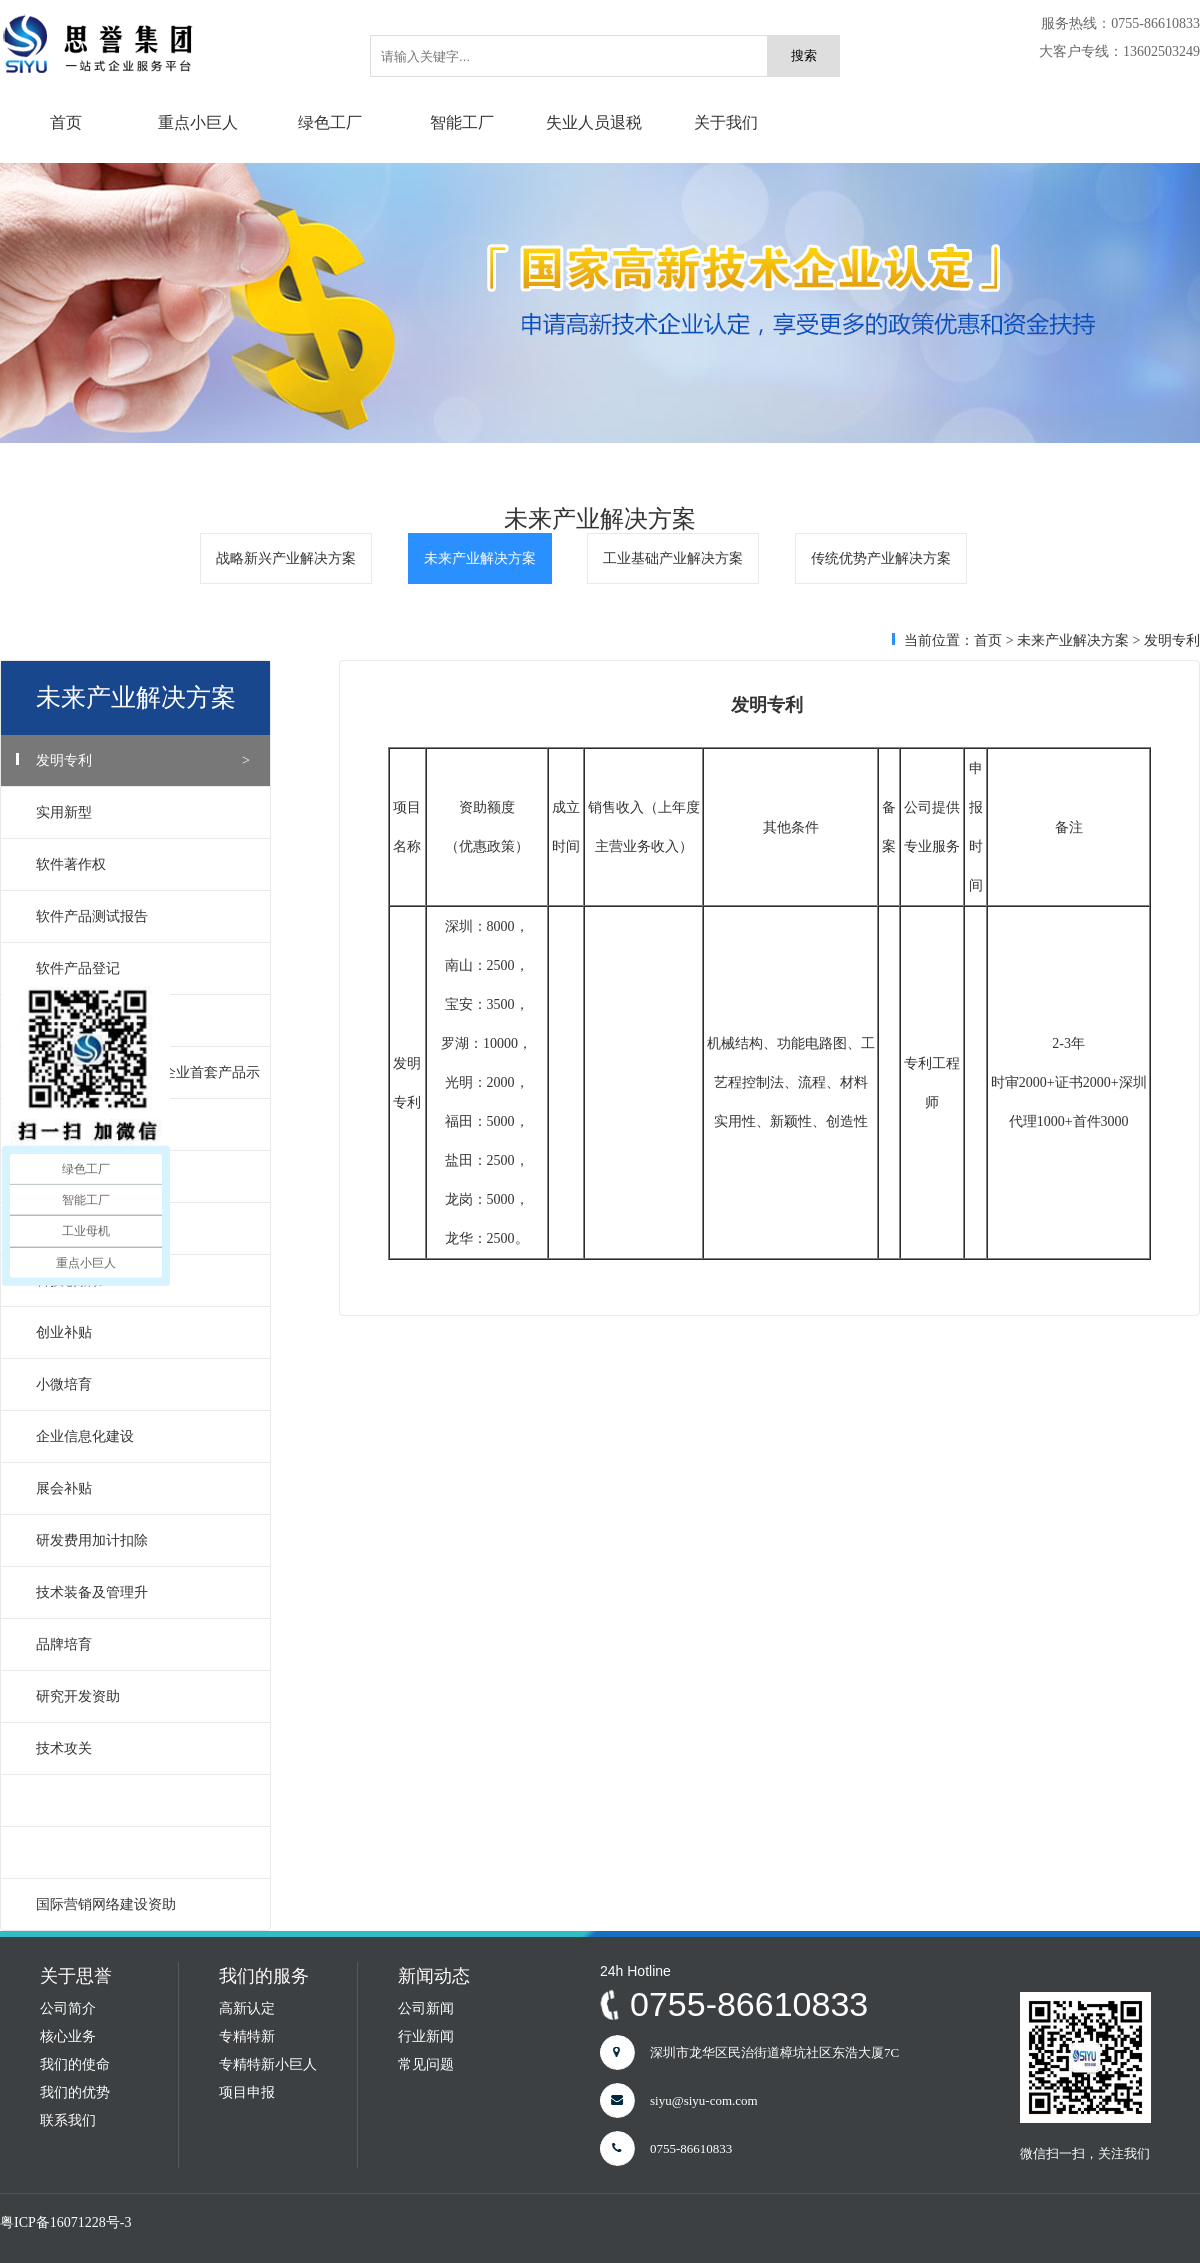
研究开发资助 (143, 1696)
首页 (66, 122)
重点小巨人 (198, 122)
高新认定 (247, 2008)
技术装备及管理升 (143, 1592)
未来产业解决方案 (480, 558)
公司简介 (68, 2008)
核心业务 (68, 2036)
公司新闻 (426, 2008)
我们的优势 (75, 2092)
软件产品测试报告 (143, 916)
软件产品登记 (143, 968)
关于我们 (726, 122)
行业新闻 (426, 2036)
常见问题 (426, 2064)
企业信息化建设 (143, 1436)
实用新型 (143, 812)
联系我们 (68, 2120)
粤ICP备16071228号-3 (65, 2222)
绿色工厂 (330, 122)
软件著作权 (143, 864)
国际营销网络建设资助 (143, 1904)
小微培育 (143, 1384)
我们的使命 (75, 2064)
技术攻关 (143, 1748)
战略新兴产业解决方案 (286, 558)
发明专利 (143, 760)
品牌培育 (143, 1644)
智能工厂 (462, 122)
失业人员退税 (594, 122)
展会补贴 (143, 1488)
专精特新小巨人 (268, 2064)
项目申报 (247, 2092)
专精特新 (247, 2036)
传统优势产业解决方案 (881, 558)
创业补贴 (143, 1332)
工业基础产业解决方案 (673, 558)
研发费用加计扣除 (143, 1540)
